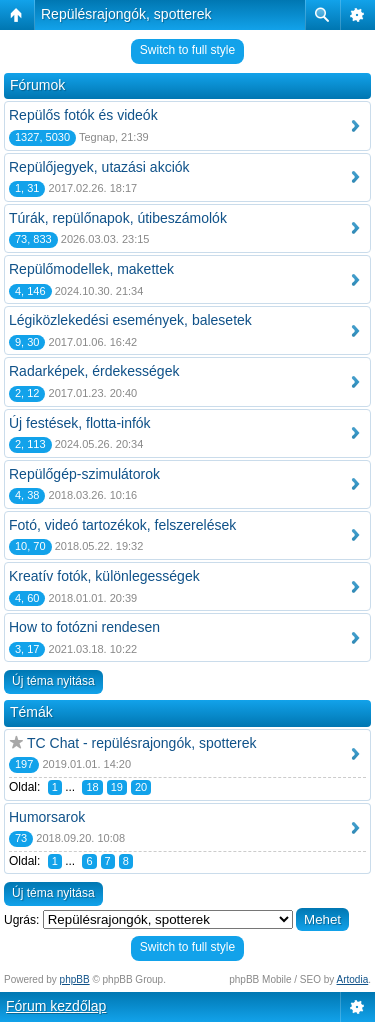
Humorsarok (47, 817)
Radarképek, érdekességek (94, 371)
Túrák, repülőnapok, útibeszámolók (118, 218)
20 (141, 787)
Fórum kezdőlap (56, 1006)
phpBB (75, 979)
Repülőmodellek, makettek (91, 269)
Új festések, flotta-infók (80, 423)
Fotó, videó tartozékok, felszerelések (122, 525)
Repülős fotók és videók (83, 115)
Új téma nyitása (53, 681)
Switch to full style (187, 50)
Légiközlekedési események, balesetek (130, 320)
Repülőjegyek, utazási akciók (99, 167)
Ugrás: (21, 920)
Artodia (353, 979)
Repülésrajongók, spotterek (126, 14)
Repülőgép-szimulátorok (84, 474)
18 (92, 787)
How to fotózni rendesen (84, 627)
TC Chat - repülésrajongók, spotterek (142, 743)
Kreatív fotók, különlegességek (104, 576)
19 (117, 787)
